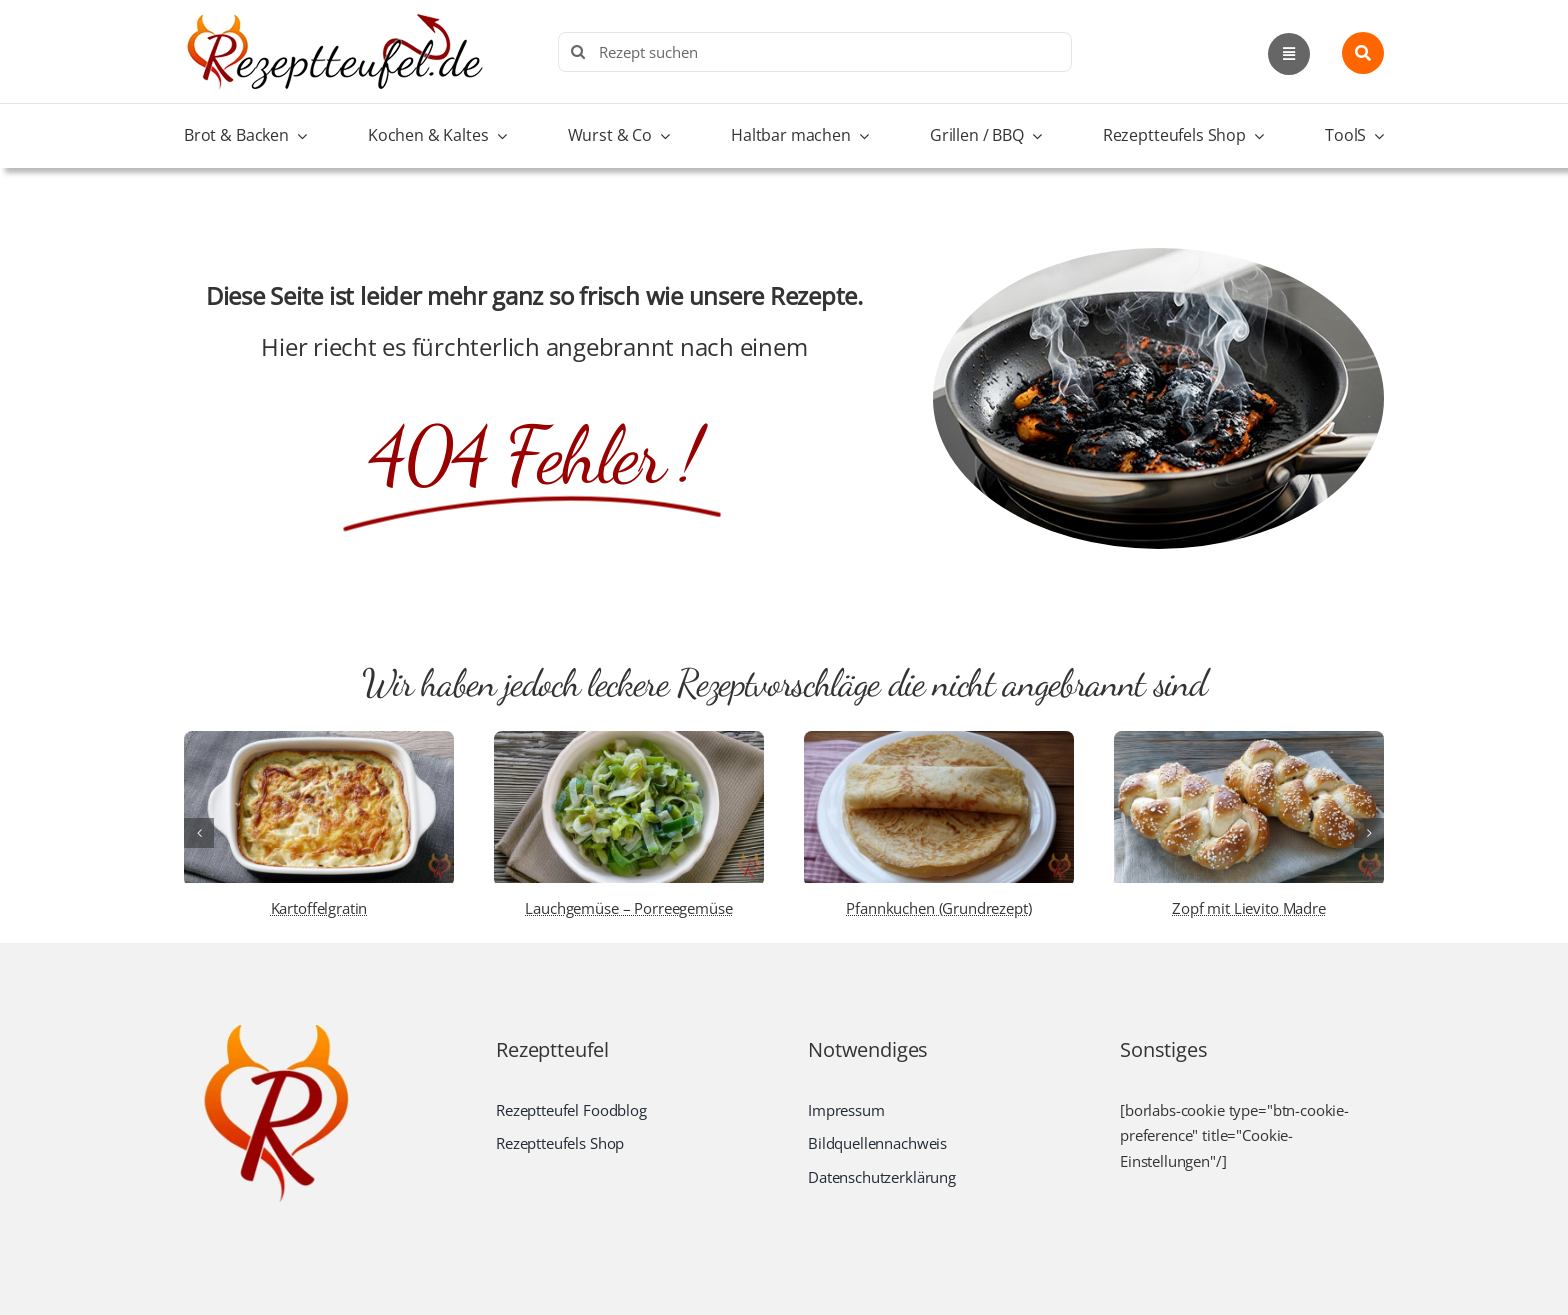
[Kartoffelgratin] (319, 741)
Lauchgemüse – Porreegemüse (628, 908)
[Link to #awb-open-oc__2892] (1289, 54)
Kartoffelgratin (319, 908)
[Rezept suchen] (815, 52)
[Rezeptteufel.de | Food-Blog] (334, 19)
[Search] (578, 52)
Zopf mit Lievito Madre (1249, 908)
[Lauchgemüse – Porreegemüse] (629, 741)
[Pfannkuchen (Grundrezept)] (939, 741)
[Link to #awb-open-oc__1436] (1363, 53)
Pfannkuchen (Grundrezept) (938, 908)
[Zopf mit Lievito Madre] (1249, 741)
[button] (199, 833)
